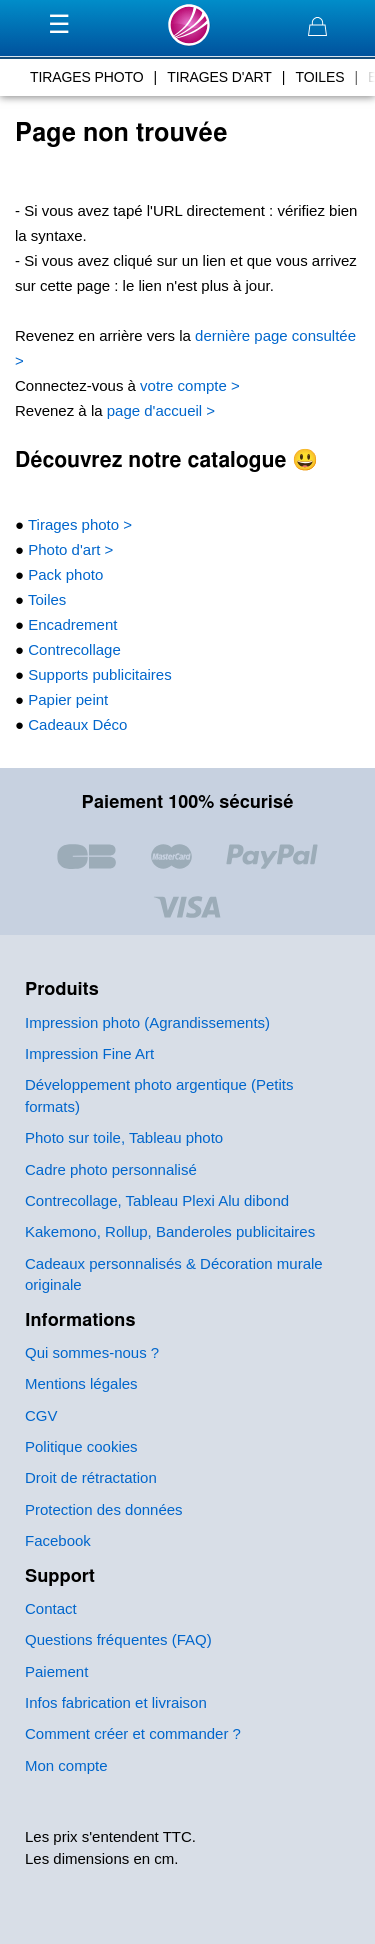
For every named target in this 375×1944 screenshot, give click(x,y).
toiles (319, 77)
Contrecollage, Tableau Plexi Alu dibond (157, 1200)
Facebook (58, 1540)
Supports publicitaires (98, 674)
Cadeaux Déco (75, 724)
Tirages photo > (78, 524)
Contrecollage (72, 649)
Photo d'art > (68, 549)
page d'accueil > (159, 410)
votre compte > (188, 385)
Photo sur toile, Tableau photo (124, 1137)
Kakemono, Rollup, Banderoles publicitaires (170, 1231)
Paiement (56, 1671)
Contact (51, 1608)
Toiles (45, 599)
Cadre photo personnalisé (111, 1169)
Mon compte (66, 1765)
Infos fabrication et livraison (116, 1702)
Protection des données (104, 1509)
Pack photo (63, 574)
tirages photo (87, 77)
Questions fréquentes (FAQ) (118, 1639)
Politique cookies (81, 1446)
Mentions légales (81, 1383)
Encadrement (70, 624)
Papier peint (66, 699)
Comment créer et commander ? (133, 1733)
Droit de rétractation (91, 1477)
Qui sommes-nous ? (92, 1352)
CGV (41, 1415)
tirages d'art (219, 77)
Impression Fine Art (89, 1053)
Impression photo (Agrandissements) (147, 1022)
